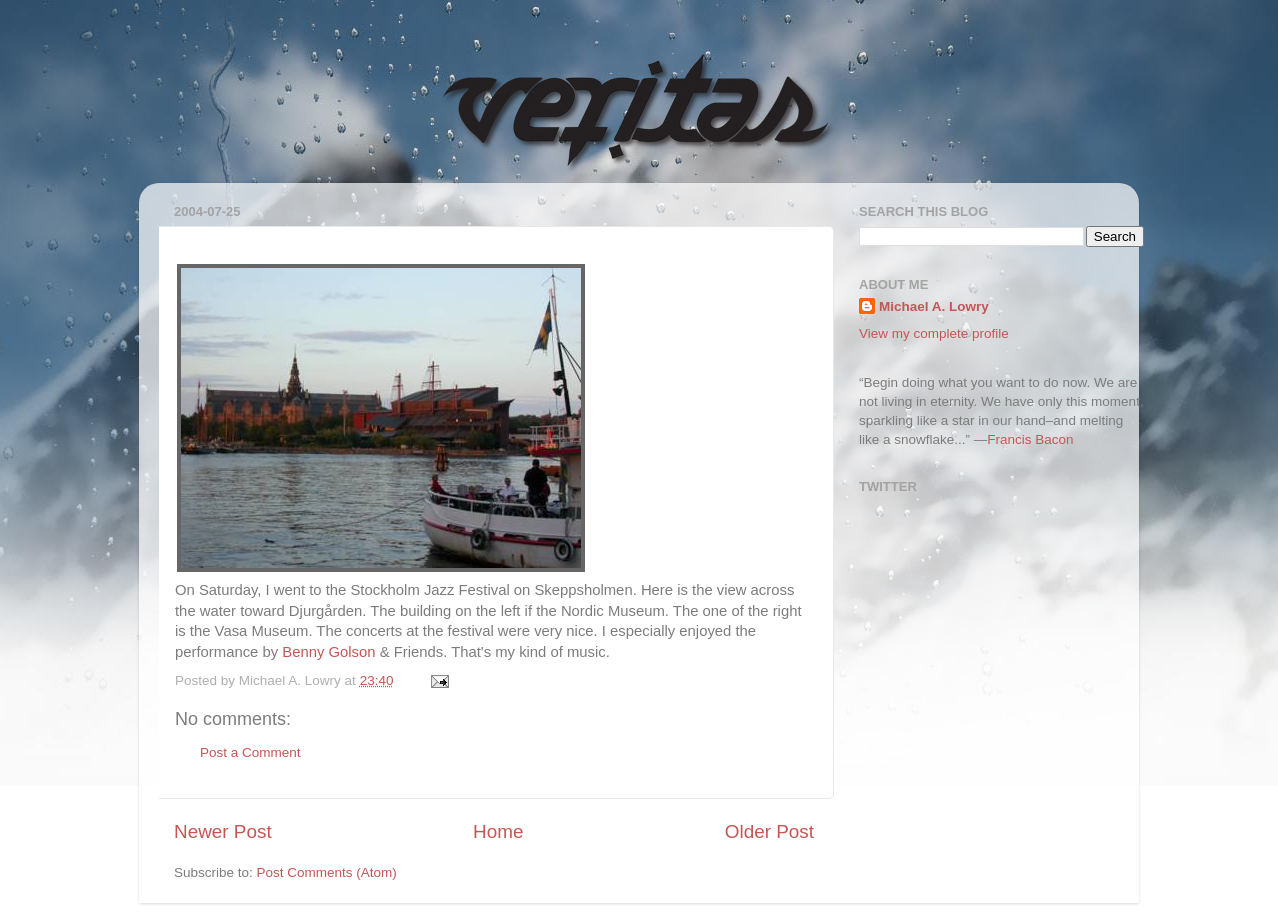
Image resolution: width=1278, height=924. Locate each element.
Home (498, 831)
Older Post (769, 831)
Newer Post (223, 831)
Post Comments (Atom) (327, 872)
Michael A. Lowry (934, 306)
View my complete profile (934, 333)
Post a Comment (250, 752)
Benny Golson (328, 652)
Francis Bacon (1030, 439)
